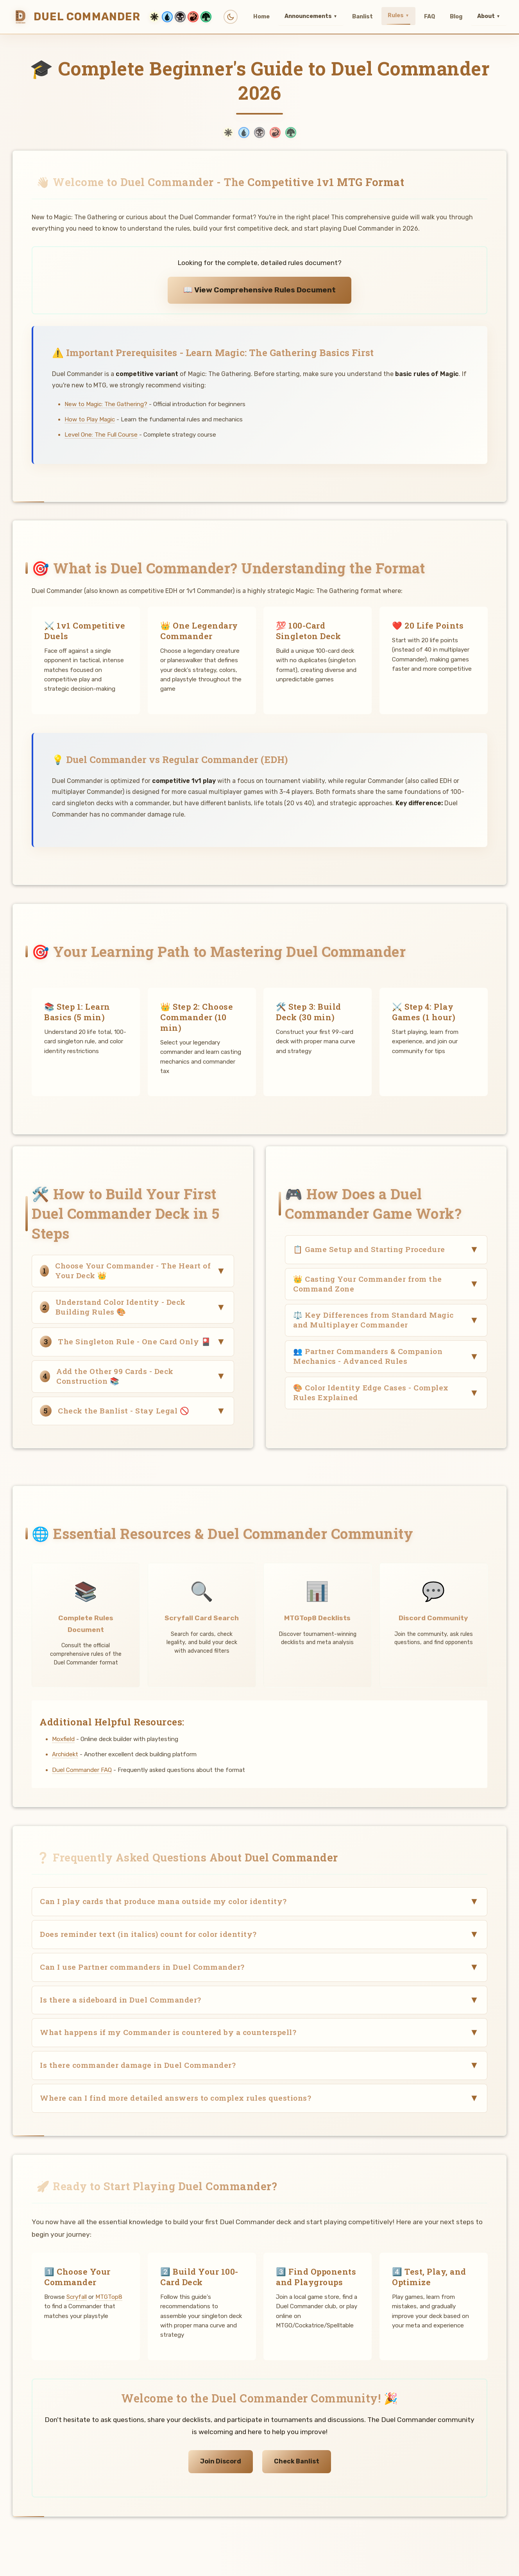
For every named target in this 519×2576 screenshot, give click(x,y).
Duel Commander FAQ (82, 1769)
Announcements (311, 16)
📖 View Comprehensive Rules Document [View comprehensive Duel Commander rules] (259, 289)
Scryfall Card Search (202, 1618)
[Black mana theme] (180, 16)
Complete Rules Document (85, 1624)
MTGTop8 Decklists (317, 1618)
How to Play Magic (89, 419)
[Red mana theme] (193, 16)
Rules (398, 15)
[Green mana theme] (205, 16)
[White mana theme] (154, 16)
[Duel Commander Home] (114, 17)
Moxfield (63, 1739)
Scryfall (76, 2296)
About (488, 16)
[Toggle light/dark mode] (231, 17)
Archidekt (65, 1754)
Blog (456, 16)
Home (261, 16)
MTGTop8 (108, 2296)
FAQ (429, 16)
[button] (133, 1271)
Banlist (362, 16)
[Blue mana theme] (167, 16)
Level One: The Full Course (101, 434)
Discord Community (433, 1618)
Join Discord (220, 2461)
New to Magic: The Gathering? (105, 403)
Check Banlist (296, 2461)
